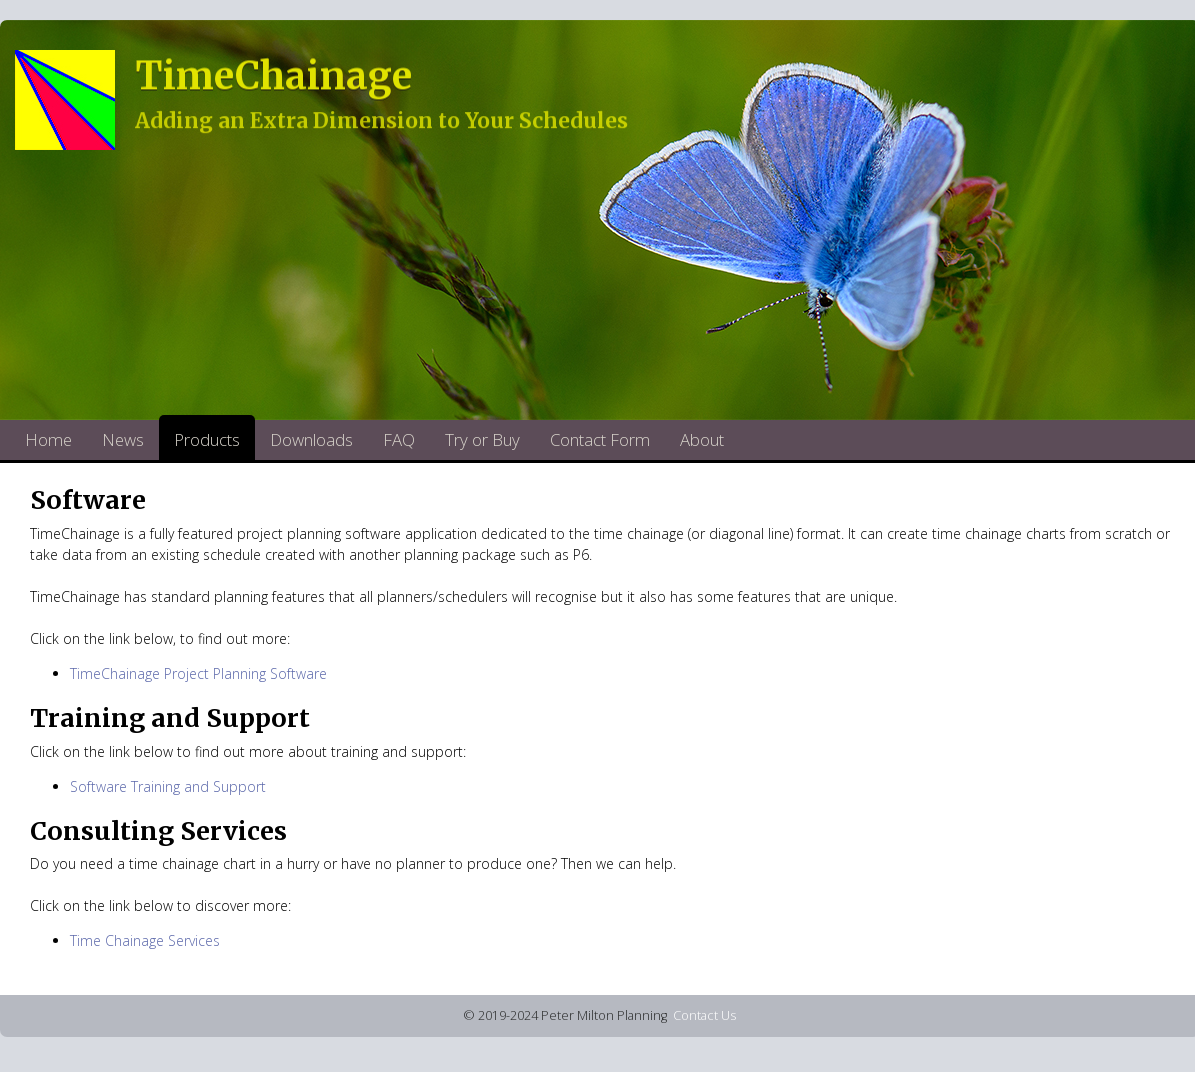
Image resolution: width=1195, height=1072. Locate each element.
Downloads (311, 439)
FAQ (399, 439)
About (702, 439)
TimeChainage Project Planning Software (198, 673)
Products (207, 439)
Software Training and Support (168, 786)
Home (48, 439)
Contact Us (704, 1015)
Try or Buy (482, 439)
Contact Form (600, 439)
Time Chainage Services (145, 940)
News (123, 439)
